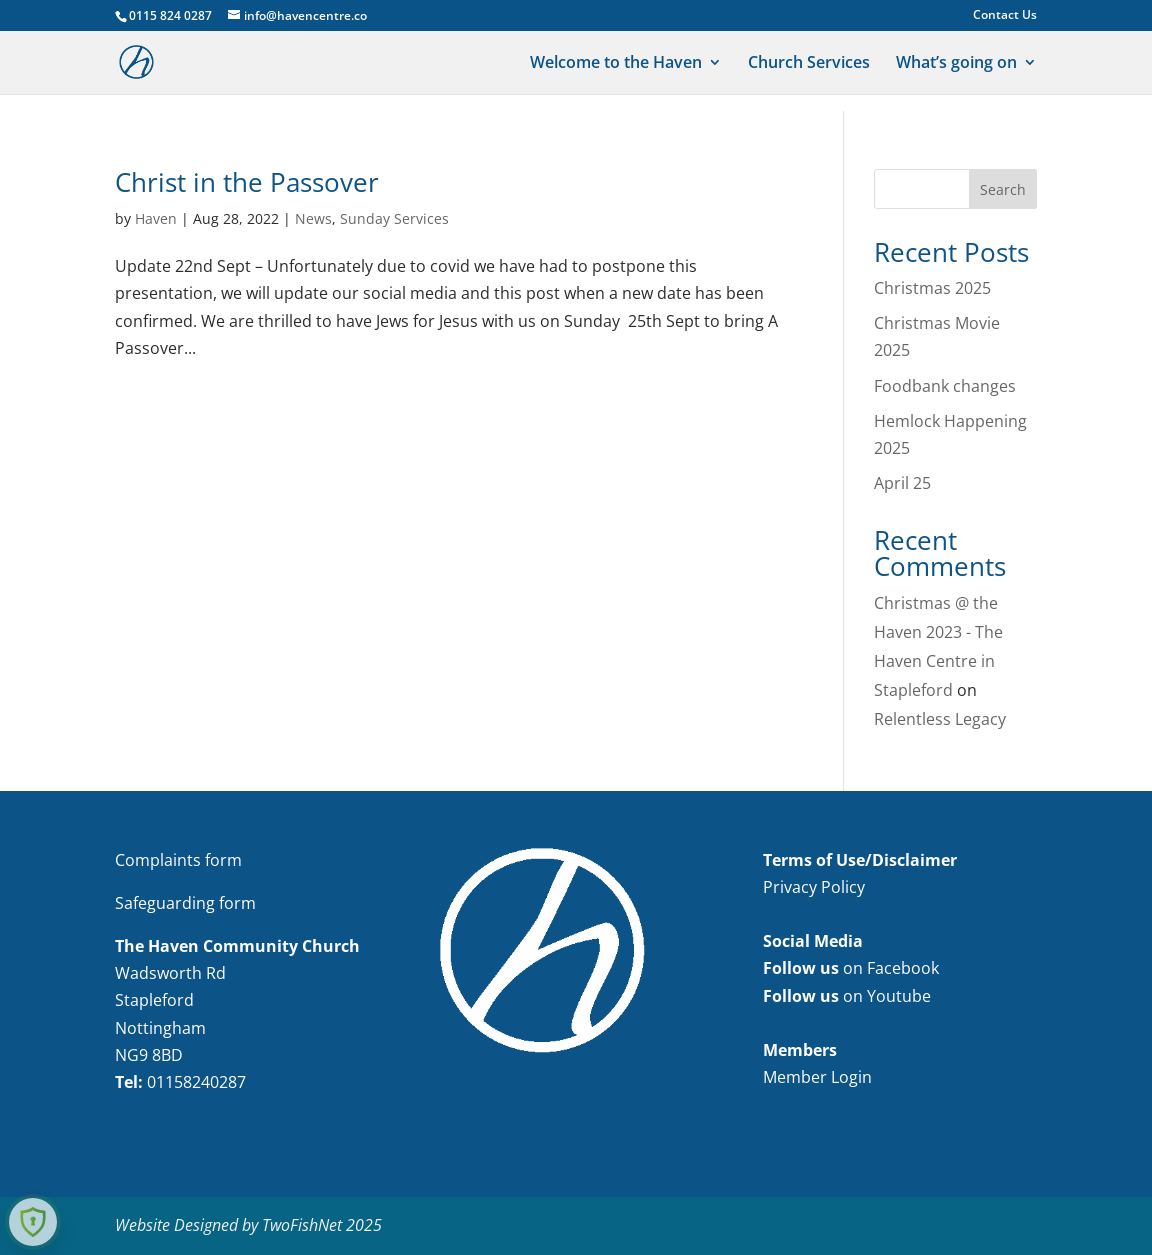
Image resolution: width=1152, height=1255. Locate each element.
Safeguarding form (185, 903)
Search (1003, 189)
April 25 (902, 483)
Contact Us (1005, 16)
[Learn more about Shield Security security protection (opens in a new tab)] (33, 1222)
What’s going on (956, 64)
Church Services (809, 64)
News (313, 218)
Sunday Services (394, 218)
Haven (156, 218)
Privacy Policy (814, 887)
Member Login (817, 1077)
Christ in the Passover (247, 182)
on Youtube (847, 996)
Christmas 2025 (932, 288)
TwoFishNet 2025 (322, 1225)
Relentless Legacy (940, 719)
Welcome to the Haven (616, 64)
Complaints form (178, 860)
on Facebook (851, 968)
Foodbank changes (945, 386)
